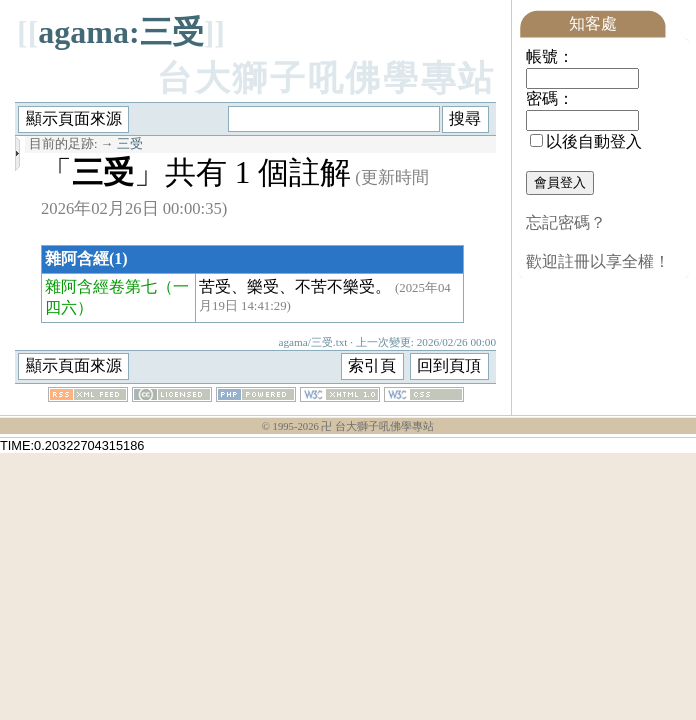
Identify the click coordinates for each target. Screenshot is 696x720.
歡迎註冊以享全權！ (598, 261)
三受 (130, 144)
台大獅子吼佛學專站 (326, 78)
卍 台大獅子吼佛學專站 (377, 426)
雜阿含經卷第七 (101, 286)
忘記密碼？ (566, 222)
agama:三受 (120, 32)
